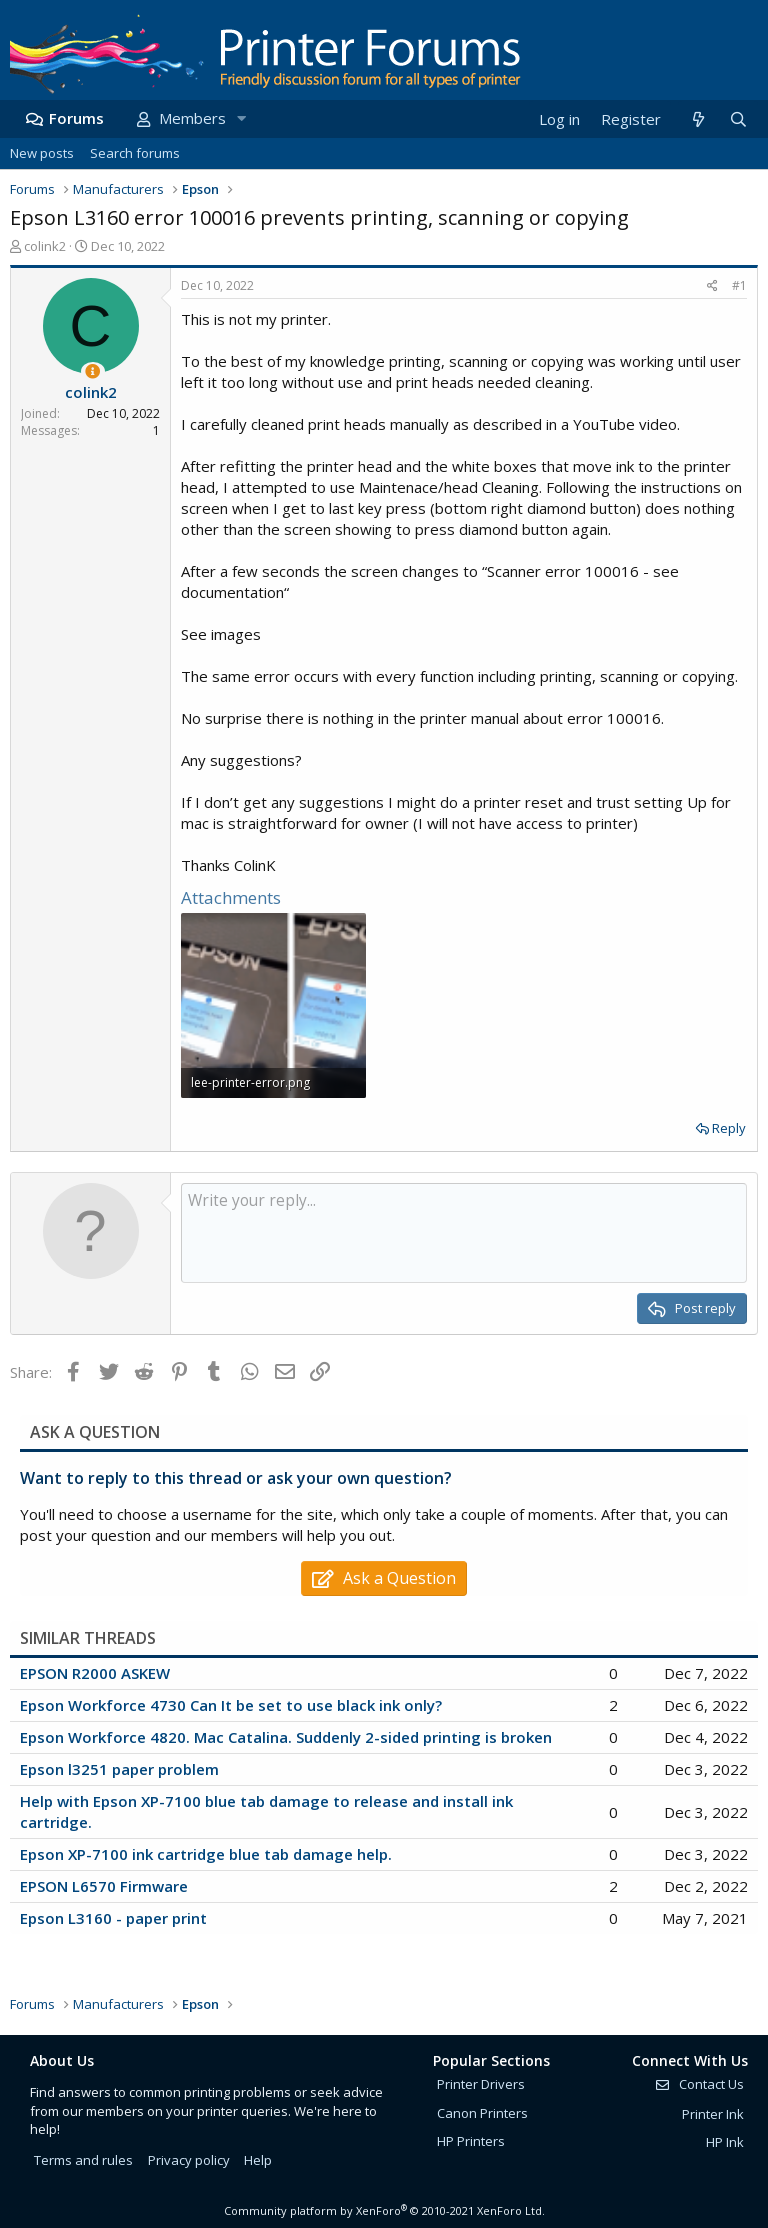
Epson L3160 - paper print (113, 1918)
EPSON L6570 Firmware (104, 1886)
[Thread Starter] (92, 371)
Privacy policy (189, 2160)
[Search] (738, 119)
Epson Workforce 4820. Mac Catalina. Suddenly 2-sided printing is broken (286, 1737)
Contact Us (699, 2084)
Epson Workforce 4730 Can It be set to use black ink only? (231, 1705)
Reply (729, 1128)
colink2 (45, 246)
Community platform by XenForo (384, 2210)
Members (192, 118)
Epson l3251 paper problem (119, 1769)
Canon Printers (482, 2113)
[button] (241, 118)
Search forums (135, 153)
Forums (76, 118)
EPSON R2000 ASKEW (95, 1673)
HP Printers (471, 2141)
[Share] (712, 286)
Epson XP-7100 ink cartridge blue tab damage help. (206, 1854)
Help (258, 2160)
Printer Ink (713, 2114)
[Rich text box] (464, 1233)
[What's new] (697, 119)
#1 (739, 285)
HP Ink (725, 2142)
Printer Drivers (481, 2084)
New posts (42, 153)
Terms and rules (83, 2160)
